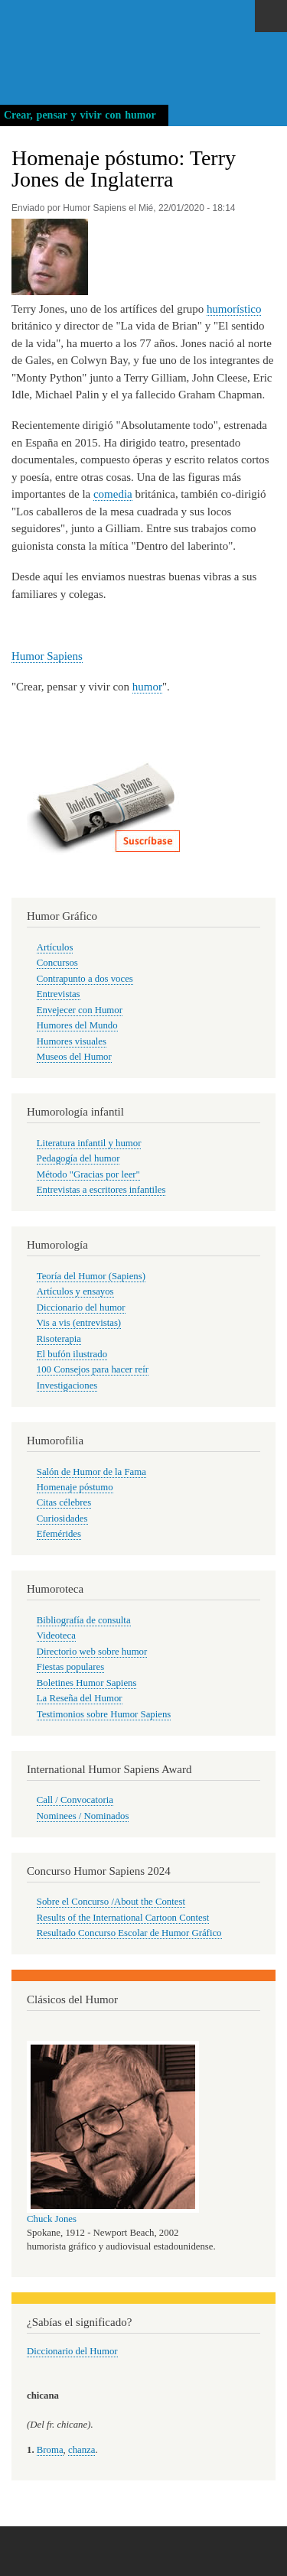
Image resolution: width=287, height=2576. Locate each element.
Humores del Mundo (77, 1025)
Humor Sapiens (47, 656)
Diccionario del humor (81, 1307)
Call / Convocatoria (75, 1800)
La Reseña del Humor (79, 1698)
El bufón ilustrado (72, 1354)
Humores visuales (71, 1041)
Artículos (55, 947)
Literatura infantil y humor (89, 1143)
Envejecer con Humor (79, 1010)
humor (147, 687)
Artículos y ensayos (75, 1291)
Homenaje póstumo (75, 1487)
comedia (112, 494)
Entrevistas (58, 994)
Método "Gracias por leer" (88, 1174)
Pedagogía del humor (78, 1158)
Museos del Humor (74, 1056)
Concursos (57, 962)
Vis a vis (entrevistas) (79, 1322)
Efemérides (59, 1533)
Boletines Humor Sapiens (87, 1683)
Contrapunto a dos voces (85, 978)
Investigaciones (67, 1385)
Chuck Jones (52, 2219)
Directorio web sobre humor (92, 1651)
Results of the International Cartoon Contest (123, 1917)
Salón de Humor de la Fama (91, 1472)
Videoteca (56, 1635)
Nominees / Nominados (83, 1816)
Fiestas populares (70, 1667)
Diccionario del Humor (72, 2351)
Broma (50, 2449)
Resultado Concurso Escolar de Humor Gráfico (129, 1933)
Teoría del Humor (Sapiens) (91, 1276)
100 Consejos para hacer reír (92, 1369)
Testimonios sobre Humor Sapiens (104, 1714)
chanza (81, 2449)
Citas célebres (64, 1502)
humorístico (234, 309)
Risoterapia (59, 1338)
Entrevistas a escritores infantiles (101, 1189)
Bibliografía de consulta (84, 1620)
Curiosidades (62, 1518)
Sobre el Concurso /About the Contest (111, 1901)
